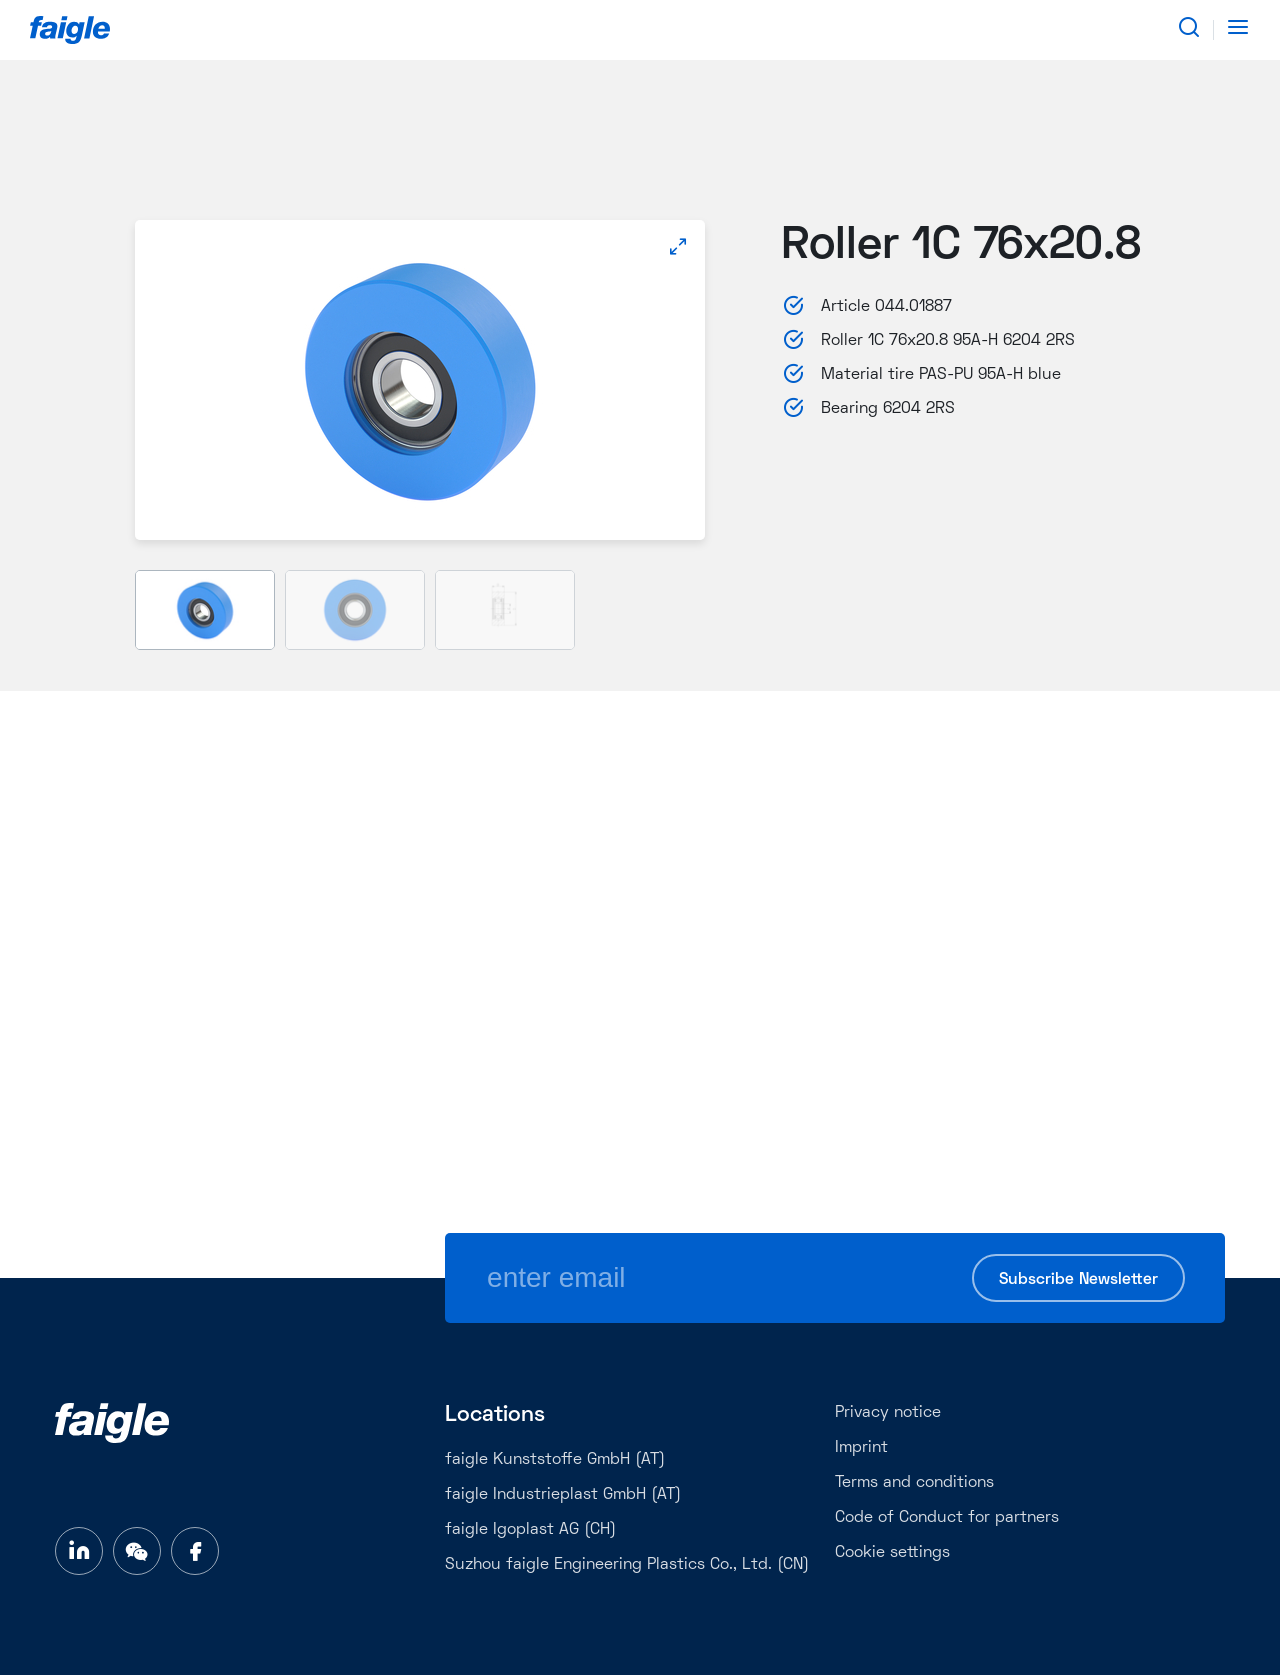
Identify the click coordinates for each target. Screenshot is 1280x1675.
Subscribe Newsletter (1078, 1280)
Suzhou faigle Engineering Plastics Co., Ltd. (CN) (627, 1565)
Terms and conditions (914, 1483)
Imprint (861, 1448)
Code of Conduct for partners (947, 1518)
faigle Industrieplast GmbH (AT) (563, 1495)
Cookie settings (892, 1553)
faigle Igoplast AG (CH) (530, 1530)
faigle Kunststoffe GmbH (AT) (555, 1460)
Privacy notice (888, 1413)
